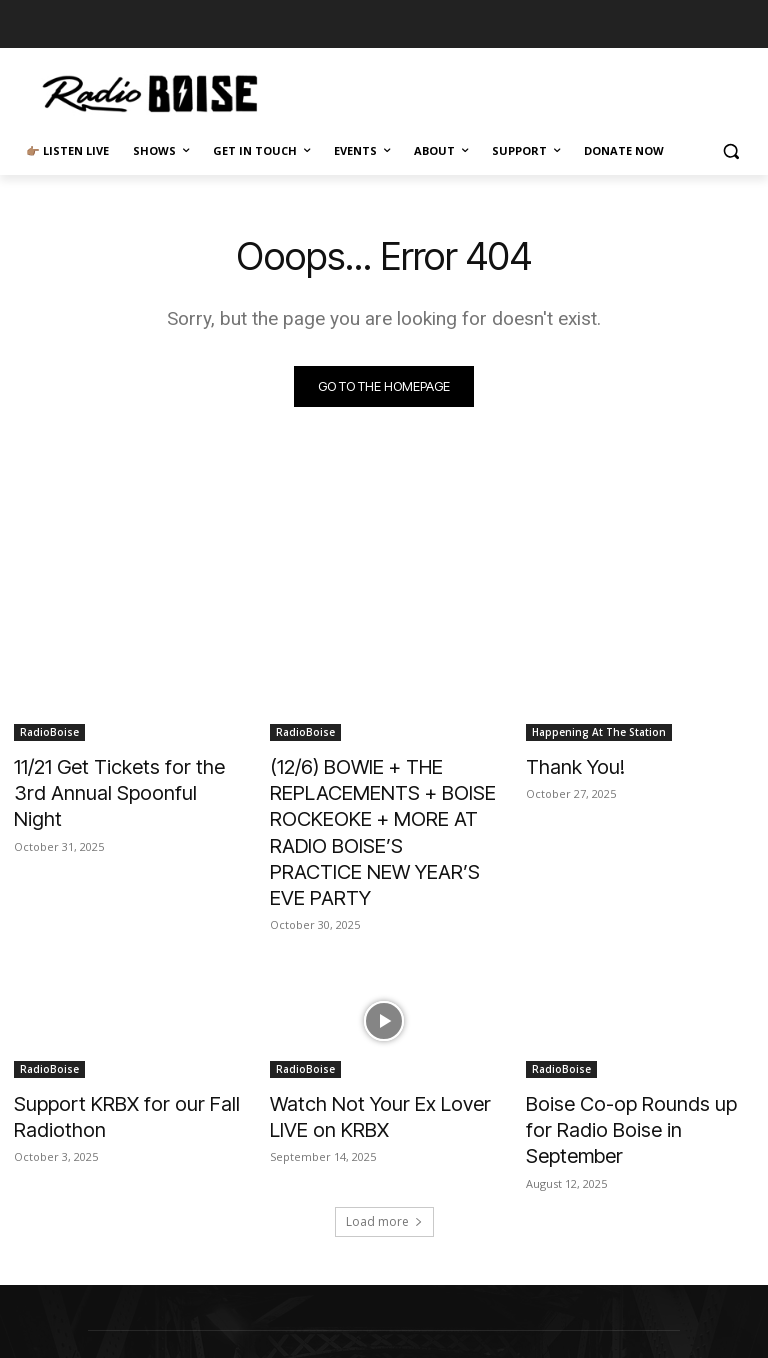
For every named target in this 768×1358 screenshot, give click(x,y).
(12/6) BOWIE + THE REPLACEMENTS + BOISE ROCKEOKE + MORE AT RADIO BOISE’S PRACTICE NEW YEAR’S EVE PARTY (383, 809)
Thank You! (567, 765)
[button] (730, 151)
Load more (384, 1140)
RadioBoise (49, 732)
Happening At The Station (599, 732)
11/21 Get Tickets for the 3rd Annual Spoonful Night (117, 776)
